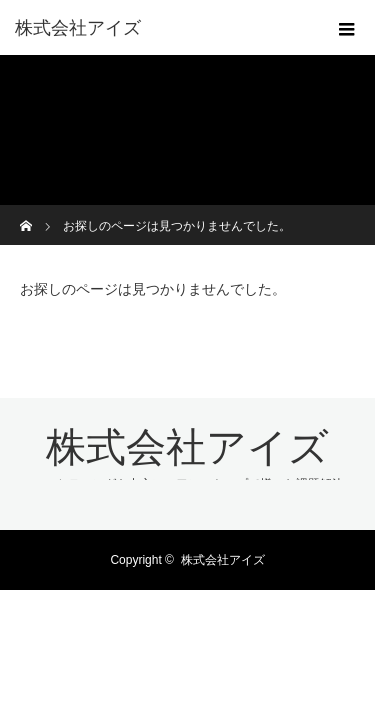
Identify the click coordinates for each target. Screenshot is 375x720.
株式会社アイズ (78, 28)
